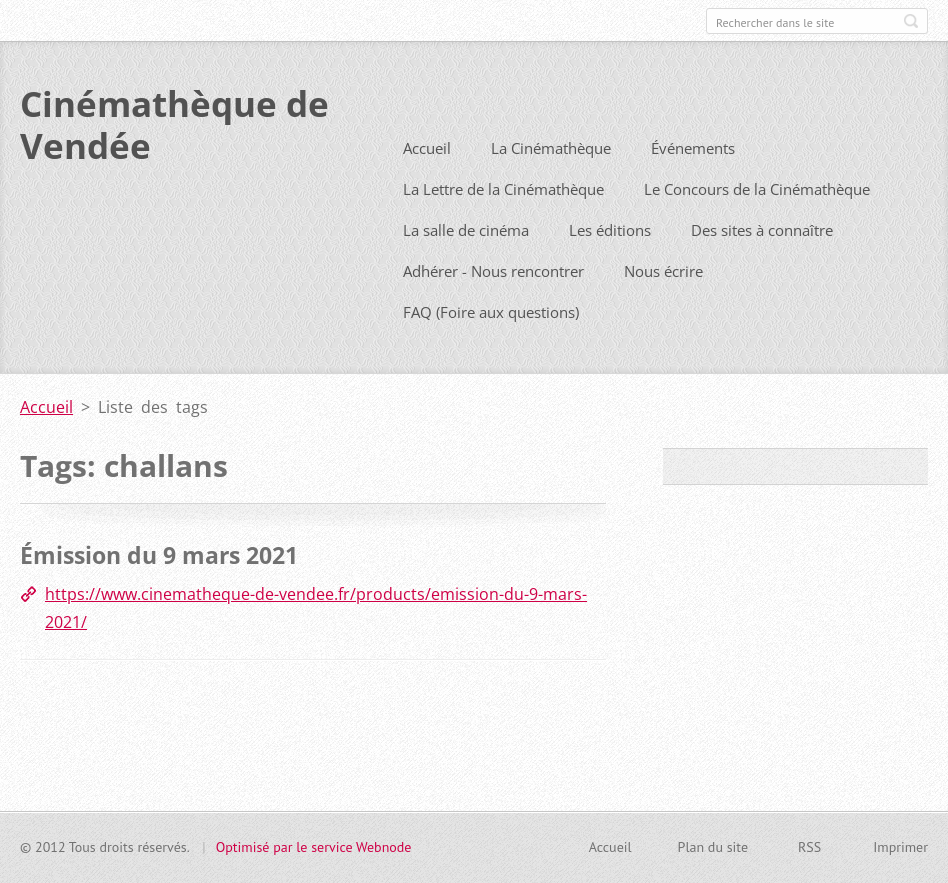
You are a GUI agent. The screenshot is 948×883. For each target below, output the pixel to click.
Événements (693, 184)
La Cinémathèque (551, 184)
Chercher (911, 21)
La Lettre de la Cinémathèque (503, 225)
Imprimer (900, 856)
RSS (809, 856)
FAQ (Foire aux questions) (491, 348)
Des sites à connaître (762, 266)
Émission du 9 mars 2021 (159, 591)
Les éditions (610, 266)
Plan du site (713, 856)
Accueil (427, 184)
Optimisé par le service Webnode (314, 856)
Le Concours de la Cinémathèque (757, 225)
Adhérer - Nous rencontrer (493, 307)
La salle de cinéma (466, 266)
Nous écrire (663, 307)
